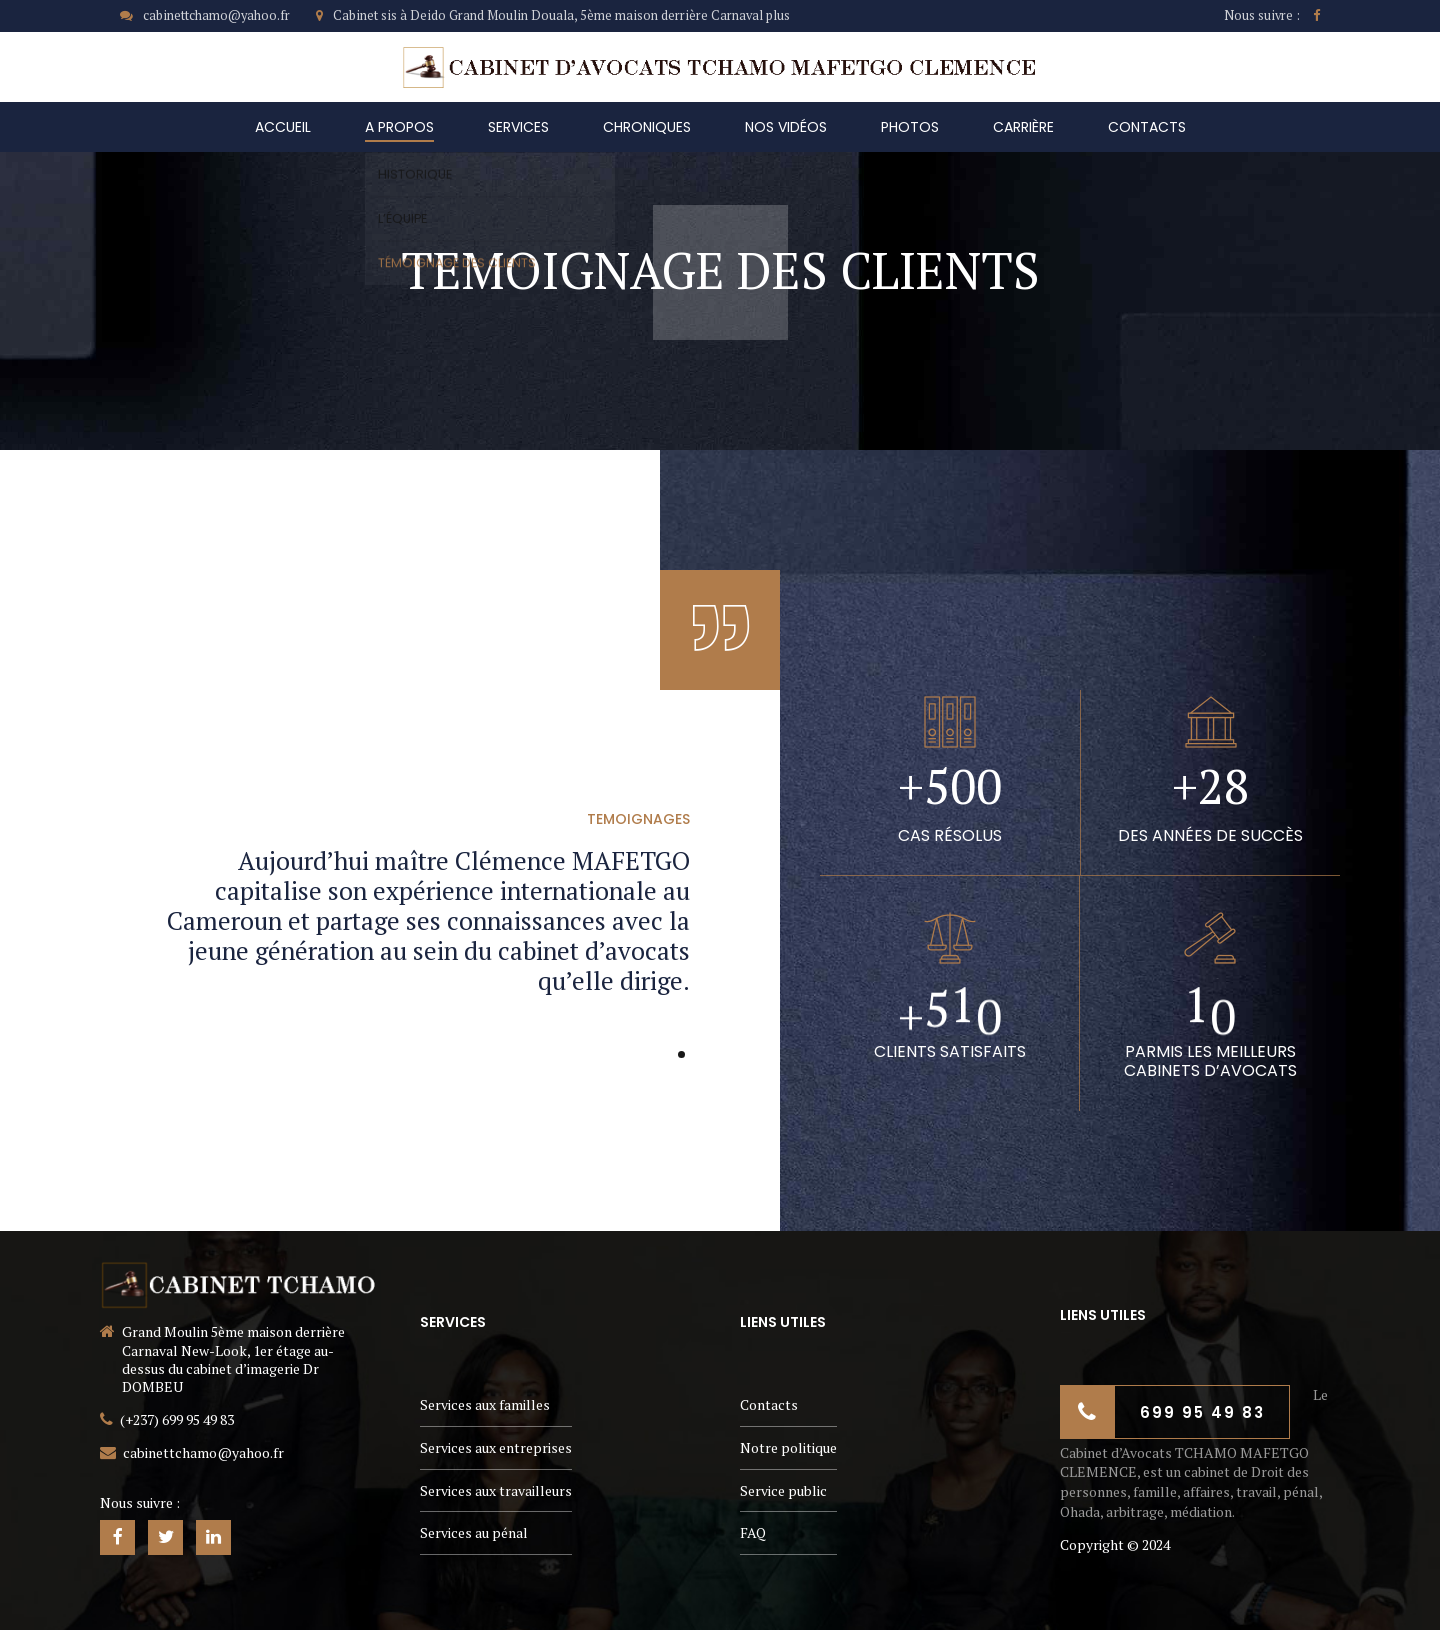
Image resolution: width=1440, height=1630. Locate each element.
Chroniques (647, 127)
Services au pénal (474, 1532)
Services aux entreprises (496, 1447)
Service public (783, 1490)
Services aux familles (485, 1404)
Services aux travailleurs (496, 1490)
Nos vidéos (786, 127)
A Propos (399, 127)
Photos (910, 127)
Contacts (1147, 127)
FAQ (753, 1532)
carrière (1023, 127)
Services (518, 127)
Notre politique (788, 1447)
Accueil (283, 127)
